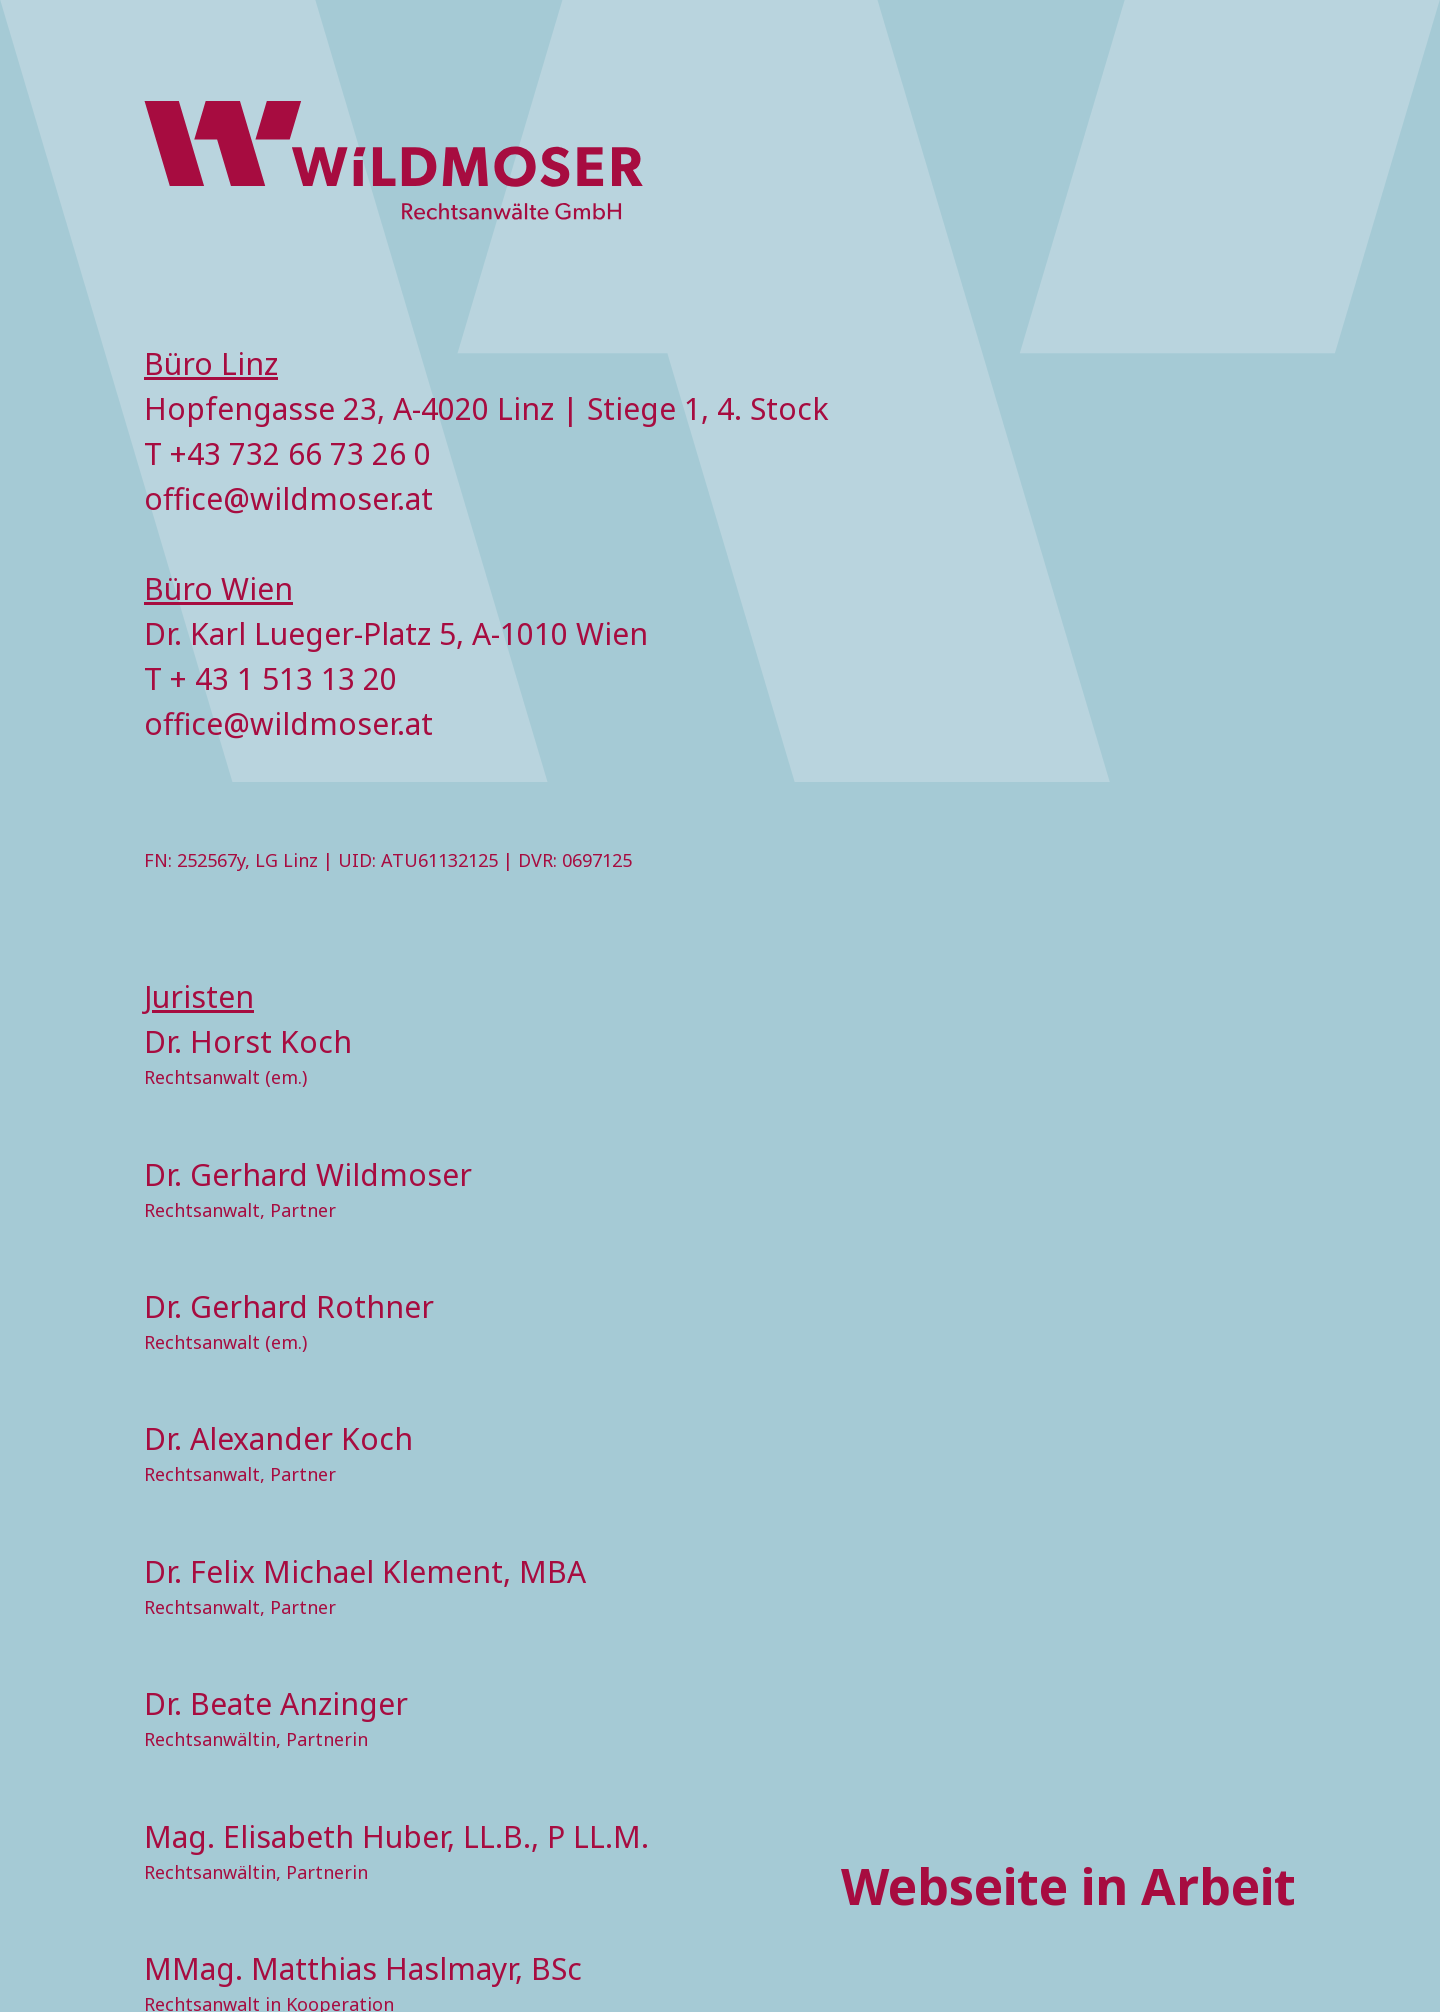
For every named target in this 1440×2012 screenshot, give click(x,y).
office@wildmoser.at (288, 498)
